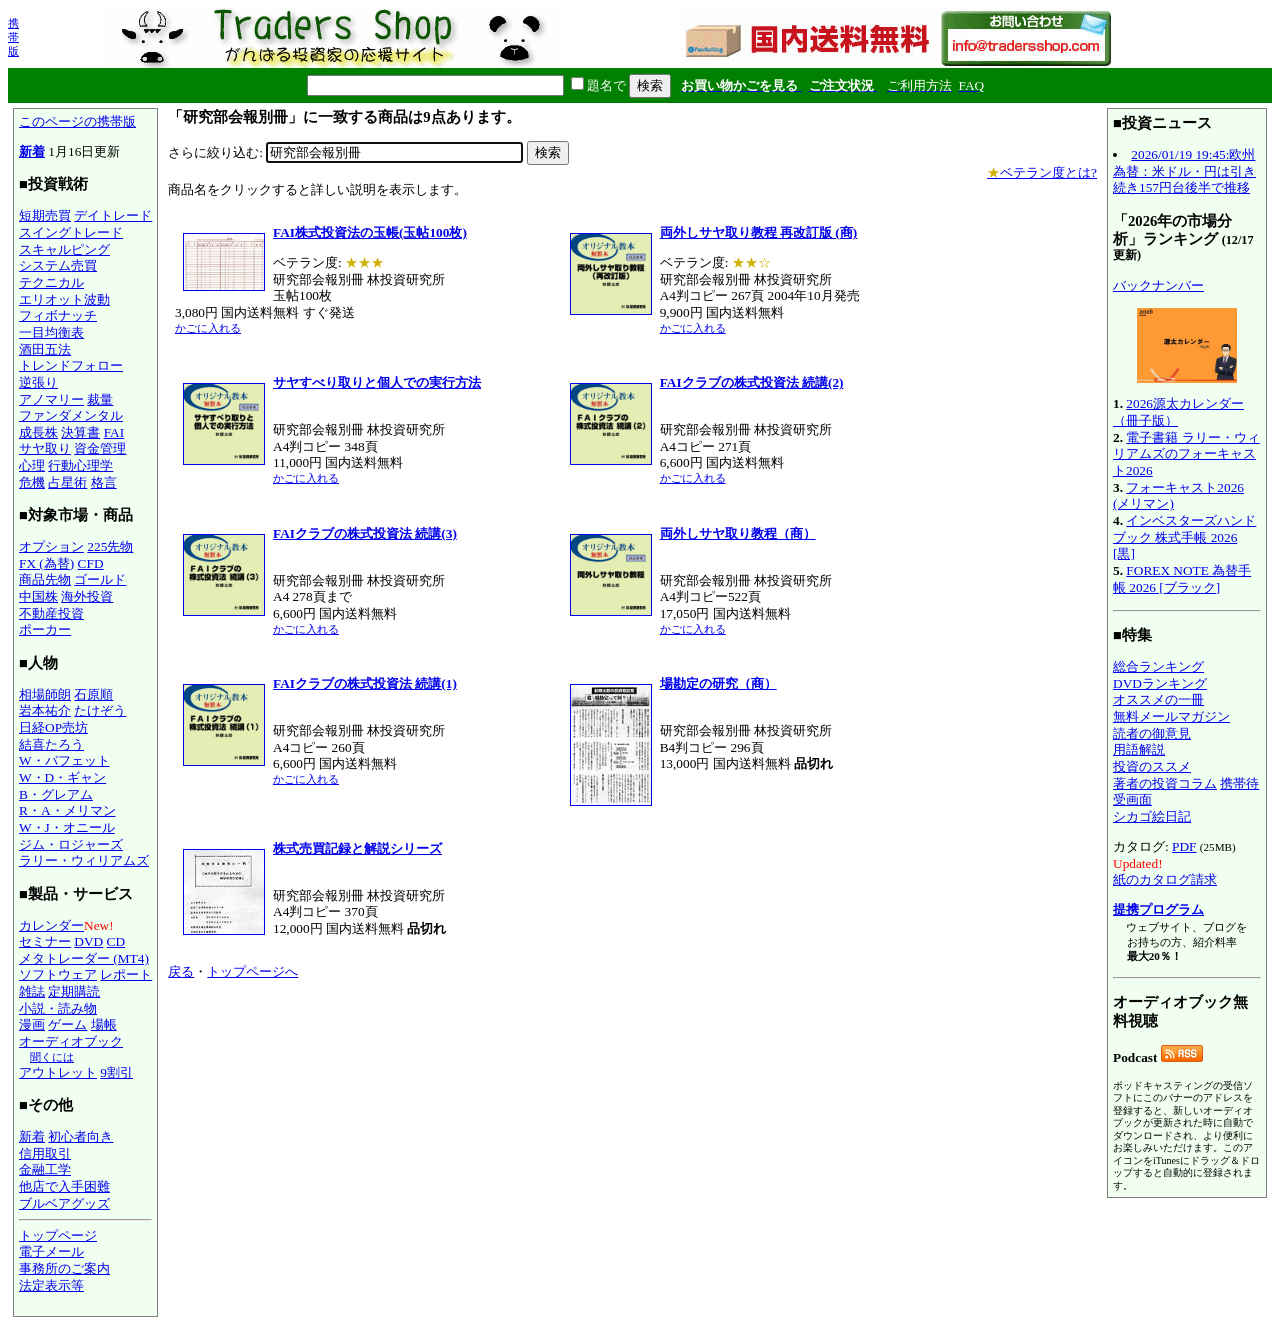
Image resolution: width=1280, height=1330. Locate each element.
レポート (126, 974)
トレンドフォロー (71, 365)
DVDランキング (1160, 683)
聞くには (52, 1057)
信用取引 (45, 1153)
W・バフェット (64, 760)
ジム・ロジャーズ (71, 844)
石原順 (93, 694)
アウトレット (58, 1072)
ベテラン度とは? (1042, 172)
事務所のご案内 (64, 1268)
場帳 (104, 1024)
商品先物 (45, 579)
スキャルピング (64, 249)
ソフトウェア (58, 974)
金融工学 (45, 1169)
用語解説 (1139, 749)
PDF (1184, 846)
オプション (51, 546)
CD (116, 941)
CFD (91, 563)
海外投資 (87, 596)
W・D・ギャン (62, 777)
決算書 (80, 432)
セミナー (45, 941)
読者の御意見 (1152, 733)
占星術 (67, 482)
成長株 (38, 432)
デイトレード (113, 215)
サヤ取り (45, 448)
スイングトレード (71, 232)
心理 (32, 465)
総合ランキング (1158, 666)
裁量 (100, 399)
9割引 (116, 1072)
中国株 (38, 596)
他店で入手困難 (64, 1186)
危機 (32, 482)
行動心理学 (80, 465)
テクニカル (51, 282)
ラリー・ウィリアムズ (84, 860)
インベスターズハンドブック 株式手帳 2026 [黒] (1184, 537)
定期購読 (74, 991)
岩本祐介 (45, 710)
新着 (32, 151)
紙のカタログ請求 (1165, 879)
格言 (104, 482)
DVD (88, 941)
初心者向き (80, 1136)
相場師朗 (45, 694)
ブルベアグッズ (64, 1203)
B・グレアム (56, 794)
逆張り (38, 382)
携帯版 (13, 37)
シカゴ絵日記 (1152, 816)
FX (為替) (46, 563)
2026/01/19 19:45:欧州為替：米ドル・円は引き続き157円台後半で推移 (1184, 171)
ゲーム (67, 1024)
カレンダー (51, 925)
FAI (114, 432)
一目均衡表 (51, 332)
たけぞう (100, 710)
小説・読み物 (58, 1008)
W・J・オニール (67, 827)
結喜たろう (51, 744)
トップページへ (252, 971)
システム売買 (58, 265)
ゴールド (100, 579)
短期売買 (45, 215)
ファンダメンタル (71, 415)
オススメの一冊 (1158, 699)
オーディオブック (71, 1041)
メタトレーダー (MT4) (84, 958)
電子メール (51, 1251)
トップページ (58, 1235)
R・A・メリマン (67, 810)
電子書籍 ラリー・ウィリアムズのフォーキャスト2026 (1186, 454)
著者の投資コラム (1165, 783)
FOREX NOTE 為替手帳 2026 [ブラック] (1182, 579)
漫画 (32, 1024)
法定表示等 (51, 1285)
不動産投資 (51, 613)
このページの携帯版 (77, 121)
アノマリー (51, 399)
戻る (181, 971)
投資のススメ (1152, 766)
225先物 (110, 546)
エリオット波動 (64, 299)
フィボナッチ (58, 315)
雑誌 (32, 991)
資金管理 (100, 448)
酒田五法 (45, 349)
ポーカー (45, 629)
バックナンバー (1158, 285)
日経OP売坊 (53, 727)
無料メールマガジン (1171, 716)
